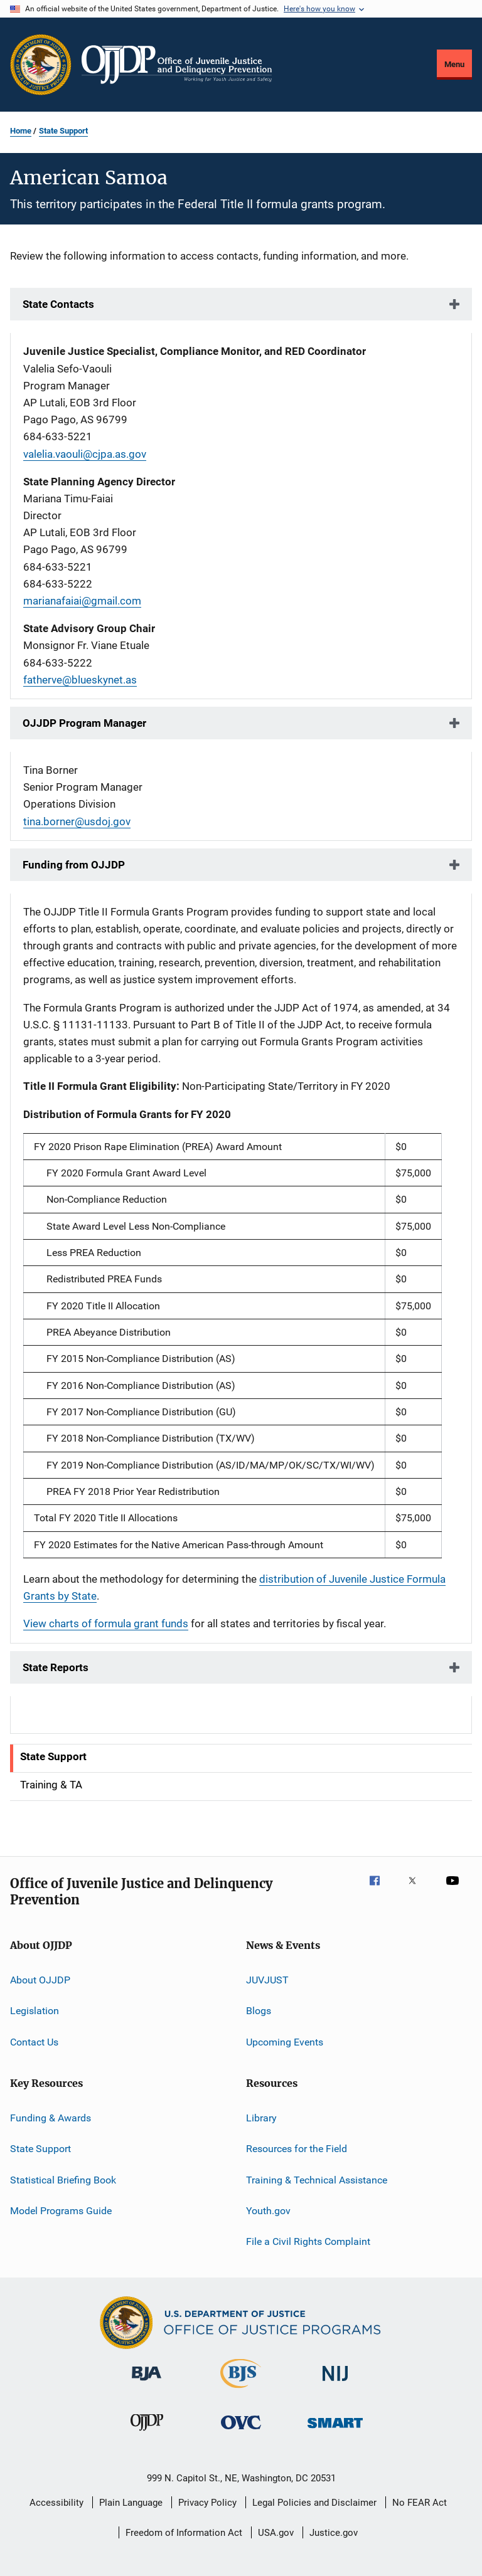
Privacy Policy (207, 2502)
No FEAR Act (419, 2502)
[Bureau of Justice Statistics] (240, 2390)
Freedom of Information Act (184, 2532)
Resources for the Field (296, 2149)
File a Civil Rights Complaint (308, 2241)
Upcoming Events (284, 2041)
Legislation (34, 2011)
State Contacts (58, 304)
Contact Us (34, 2041)
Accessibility (56, 2502)
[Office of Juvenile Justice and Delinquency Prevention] (147, 2433)
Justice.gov (333, 2532)
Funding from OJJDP (74, 864)
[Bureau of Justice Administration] (146, 2382)
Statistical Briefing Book (63, 2179)
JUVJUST (267, 1980)
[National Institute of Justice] (335, 2383)
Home (20, 130)
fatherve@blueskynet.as (80, 679)
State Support (63, 130)
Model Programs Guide (61, 2211)
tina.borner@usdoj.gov (77, 821)
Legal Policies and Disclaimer (314, 2502)
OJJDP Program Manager (84, 723)
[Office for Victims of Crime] (241, 2431)
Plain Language (131, 2502)
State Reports (55, 1667)
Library (261, 2118)
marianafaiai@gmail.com (82, 600)
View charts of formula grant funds (105, 1623)
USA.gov (276, 2532)
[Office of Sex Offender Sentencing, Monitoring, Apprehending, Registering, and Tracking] (335, 2430)
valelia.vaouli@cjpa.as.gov (84, 454)
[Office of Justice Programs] (41, 64)
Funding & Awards (50, 2118)
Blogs (258, 2011)
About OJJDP (40, 1980)
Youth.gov (268, 2211)
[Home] (177, 64)
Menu (454, 64)
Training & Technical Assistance (316, 2179)
